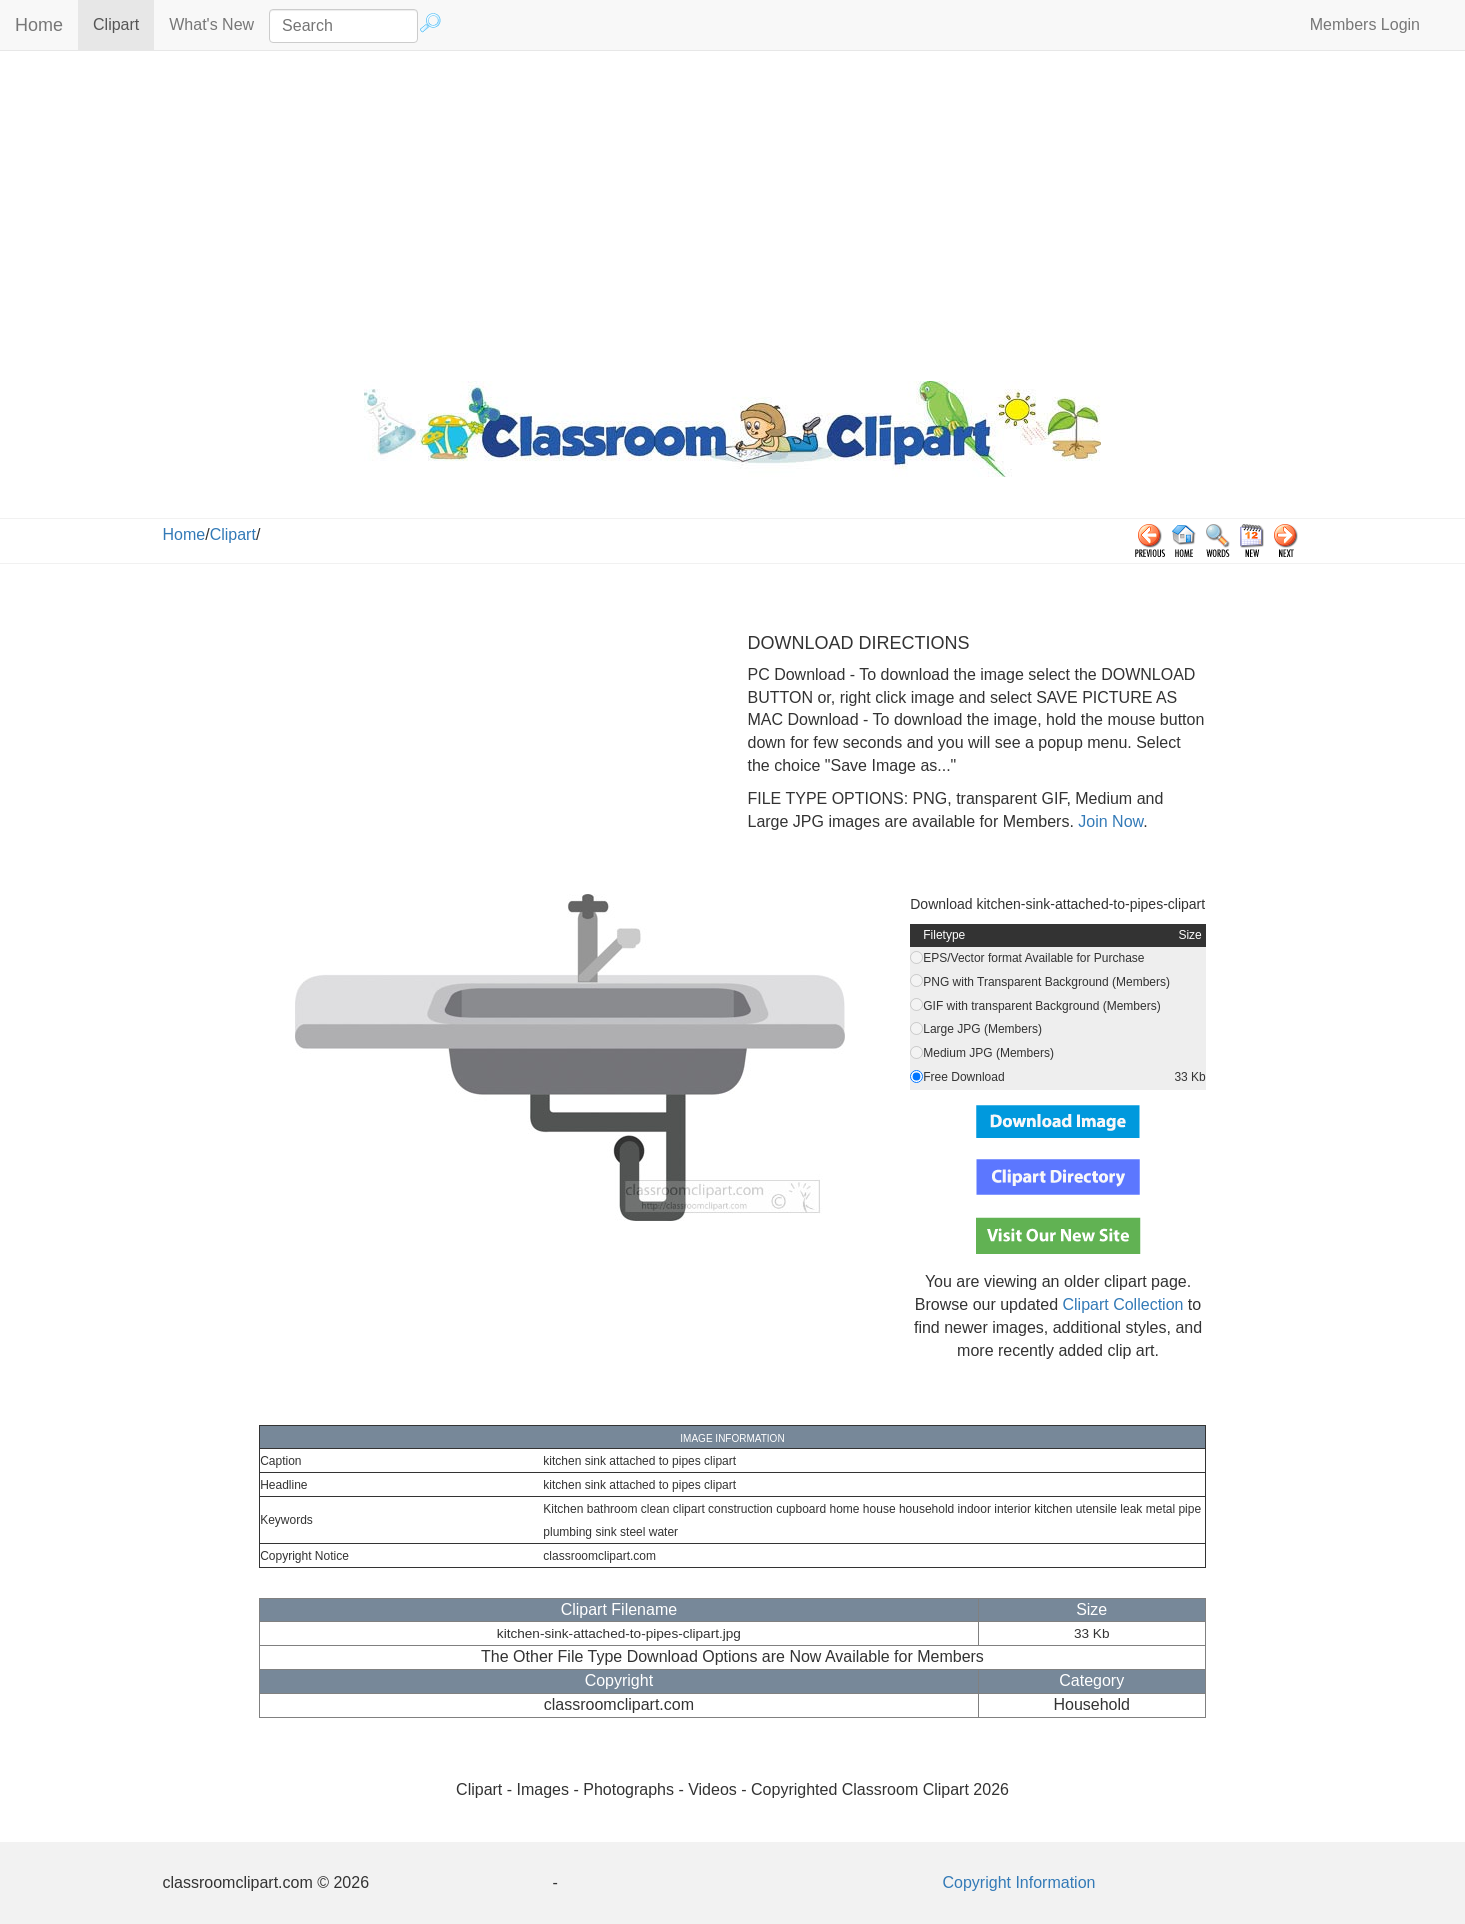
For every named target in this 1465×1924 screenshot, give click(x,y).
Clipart (123, 23)
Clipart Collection (1122, 1304)
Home (39, 25)
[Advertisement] (733, 211)
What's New (211, 24)
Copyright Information (1019, 1882)
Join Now (1108, 821)
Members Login (1365, 24)
